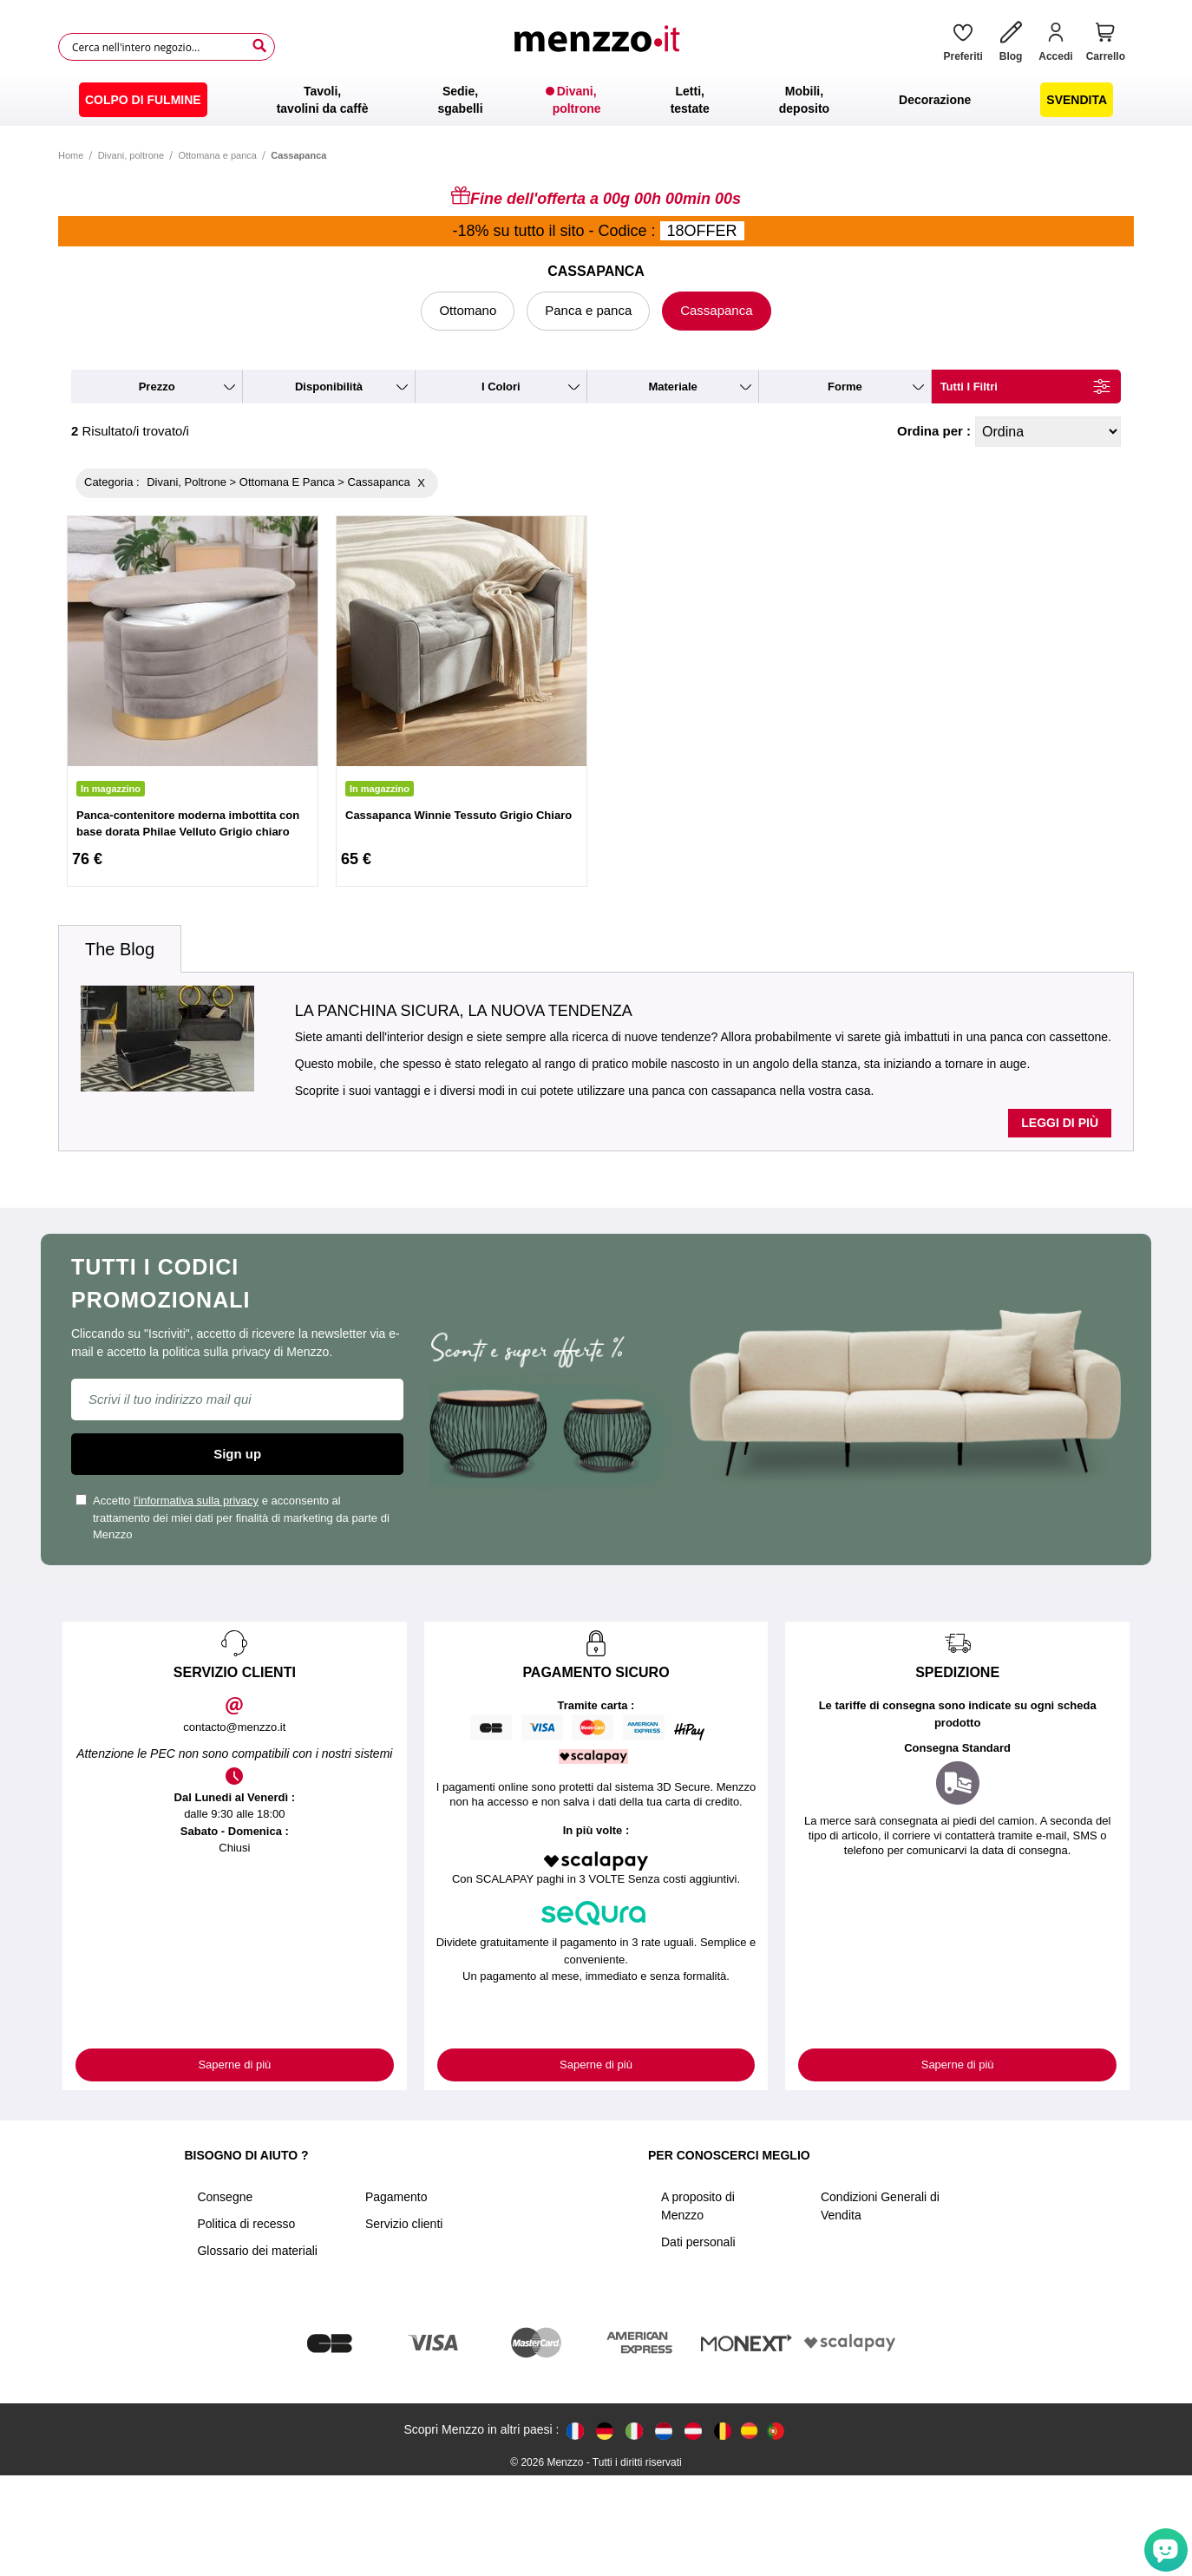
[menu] (596, 100)
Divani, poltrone (131, 155)
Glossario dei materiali (257, 2251)
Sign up (237, 1453)
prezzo (157, 386)
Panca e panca (588, 310)
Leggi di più (1059, 1123)
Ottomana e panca (217, 155)
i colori (501, 386)
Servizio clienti (403, 2224)
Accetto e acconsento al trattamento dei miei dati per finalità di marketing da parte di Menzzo (232, 1517)
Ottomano (467, 310)
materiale (672, 386)
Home (70, 155)
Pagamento (396, 2197)
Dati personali (698, 2242)
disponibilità (329, 386)
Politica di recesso (246, 2224)
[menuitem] (143, 99)
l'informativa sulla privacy (196, 1500)
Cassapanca (716, 310)
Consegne (224, 2197)
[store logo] (603, 47)
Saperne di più (234, 2064)
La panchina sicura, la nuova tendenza (463, 1010)
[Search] (259, 46)
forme (845, 386)
